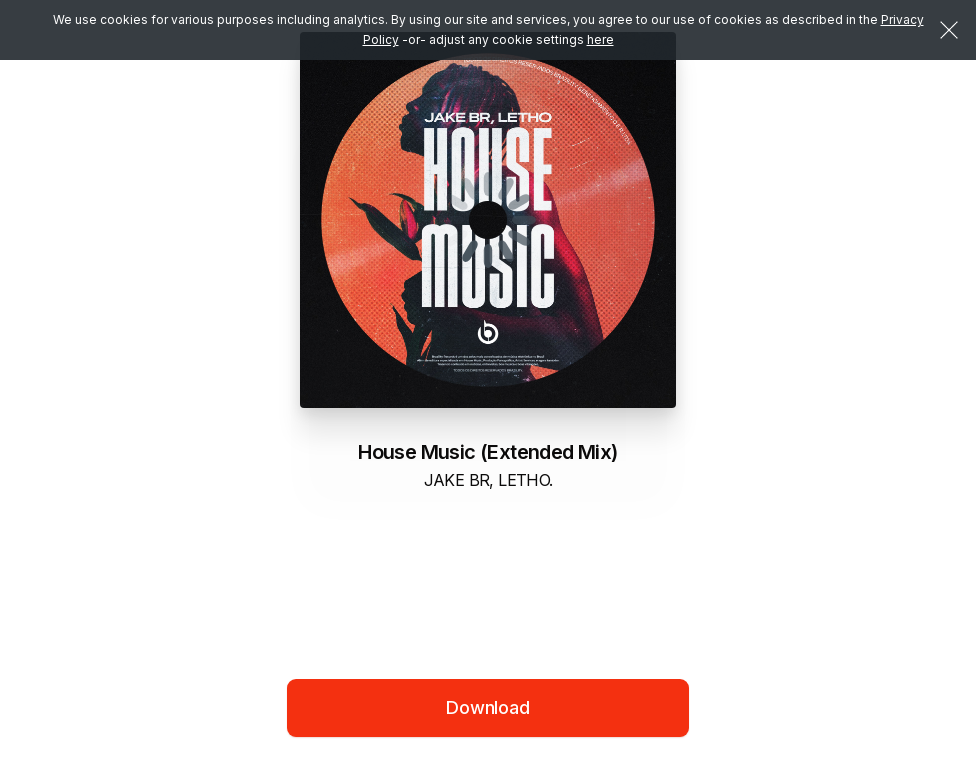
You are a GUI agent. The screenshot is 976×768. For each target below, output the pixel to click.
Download (488, 707)
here (600, 39)
